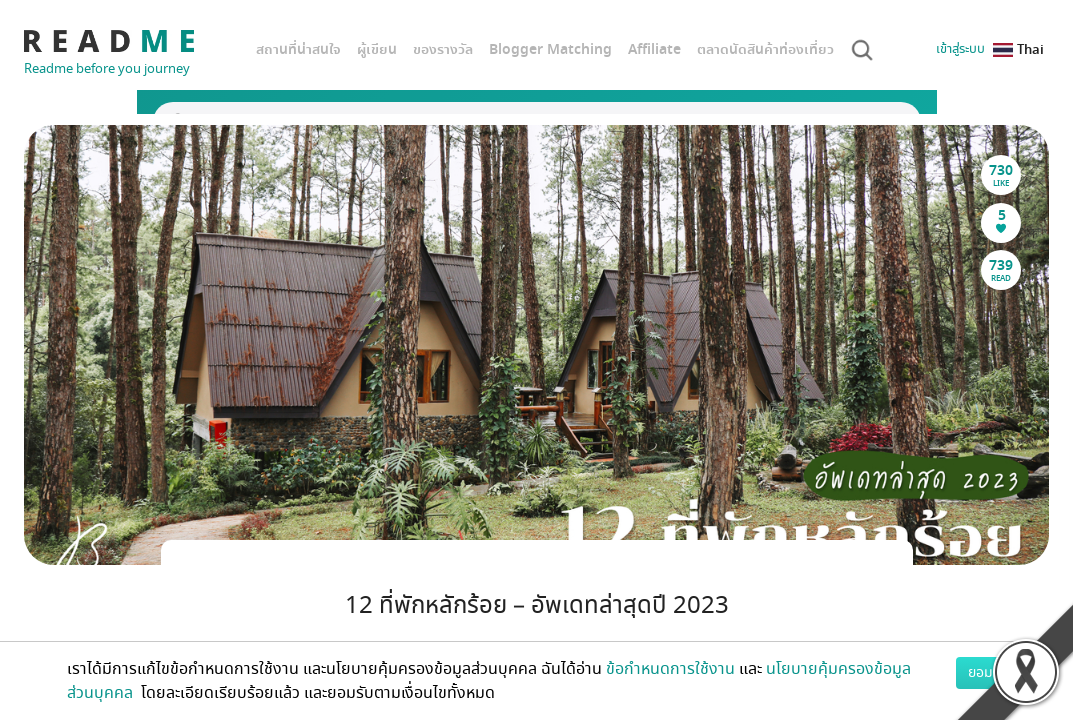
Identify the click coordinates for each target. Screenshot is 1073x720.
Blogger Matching (550, 49)
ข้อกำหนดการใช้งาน (670, 669)
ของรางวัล (443, 49)
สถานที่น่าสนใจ (298, 49)
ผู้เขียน (377, 49)
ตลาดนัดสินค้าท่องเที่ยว (765, 49)
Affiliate (654, 49)
